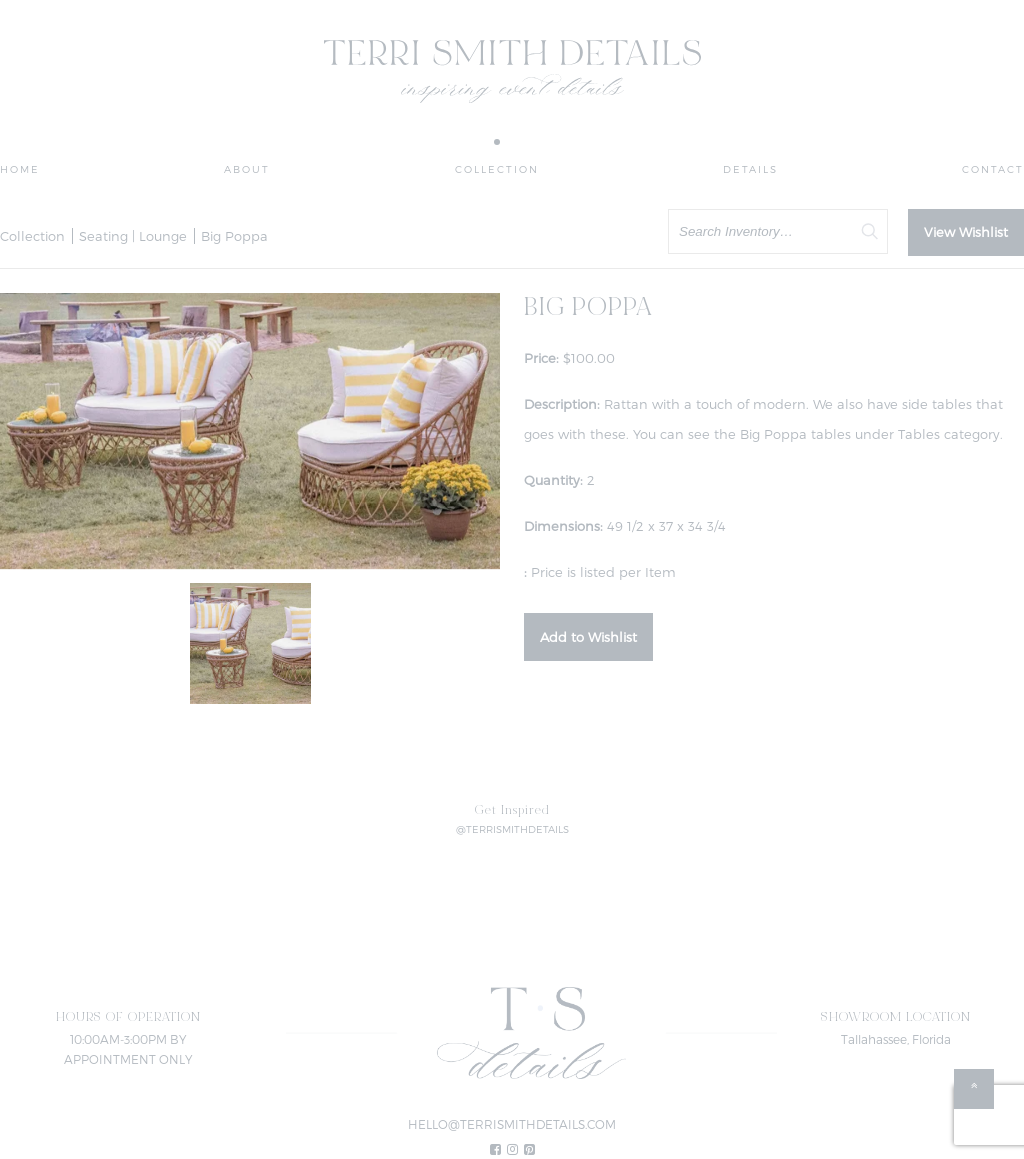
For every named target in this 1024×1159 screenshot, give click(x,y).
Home (20, 169)
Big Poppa (234, 236)
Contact (993, 169)
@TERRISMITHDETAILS (512, 829)
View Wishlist (966, 232)
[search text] (778, 231)
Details (750, 169)
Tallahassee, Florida (896, 1039)
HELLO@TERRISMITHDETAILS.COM (512, 1124)
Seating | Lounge (133, 236)
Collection (497, 169)
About (247, 169)
